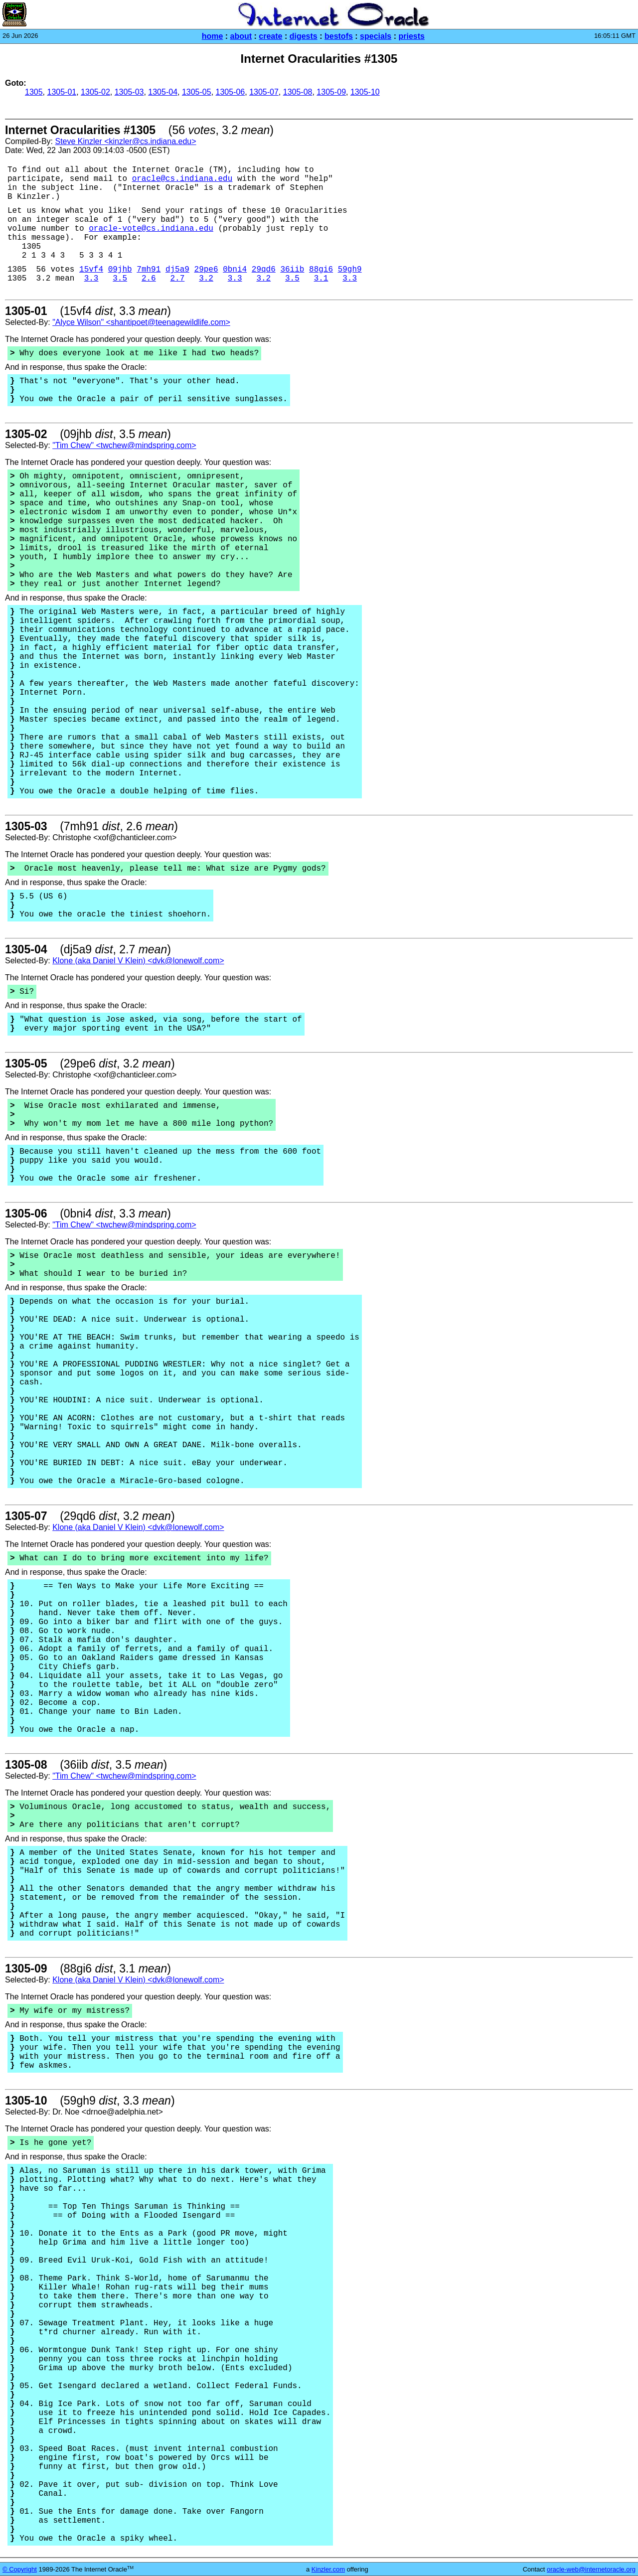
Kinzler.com (328, 2569)
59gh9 (350, 269)
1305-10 (365, 92)
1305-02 (95, 92)
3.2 (206, 278)
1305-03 (129, 92)
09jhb (120, 269)
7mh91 (148, 269)
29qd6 (264, 269)
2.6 (149, 278)
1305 (34, 92)
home (212, 36)
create (270, 36)
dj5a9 (177, 269)
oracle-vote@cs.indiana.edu (151, 228)
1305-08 (298, 92)
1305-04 (162, 92)
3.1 (321, 278)
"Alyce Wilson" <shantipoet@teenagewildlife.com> (141, 322)
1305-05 (196, 92)
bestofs (338, 36)
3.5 (120, 278)
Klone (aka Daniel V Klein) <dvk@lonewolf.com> (138, 960)
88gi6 (321, 269)
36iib (292, 269)
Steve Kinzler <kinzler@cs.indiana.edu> (125, 141)
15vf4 (91, 269)
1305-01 (61, 92)
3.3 (91, 278)
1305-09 (331, 92)
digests (304, 36)
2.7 (177, 278)
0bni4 (235, 269)
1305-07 (264, 92)
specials (375, 36)
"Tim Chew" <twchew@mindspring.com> (124, 445)
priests (411, 36)
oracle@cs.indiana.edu (182, 178)
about (241, 36)
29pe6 (206, 269)
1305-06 (230, 92)
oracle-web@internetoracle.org (591, 2569)
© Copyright (19, 2569)
